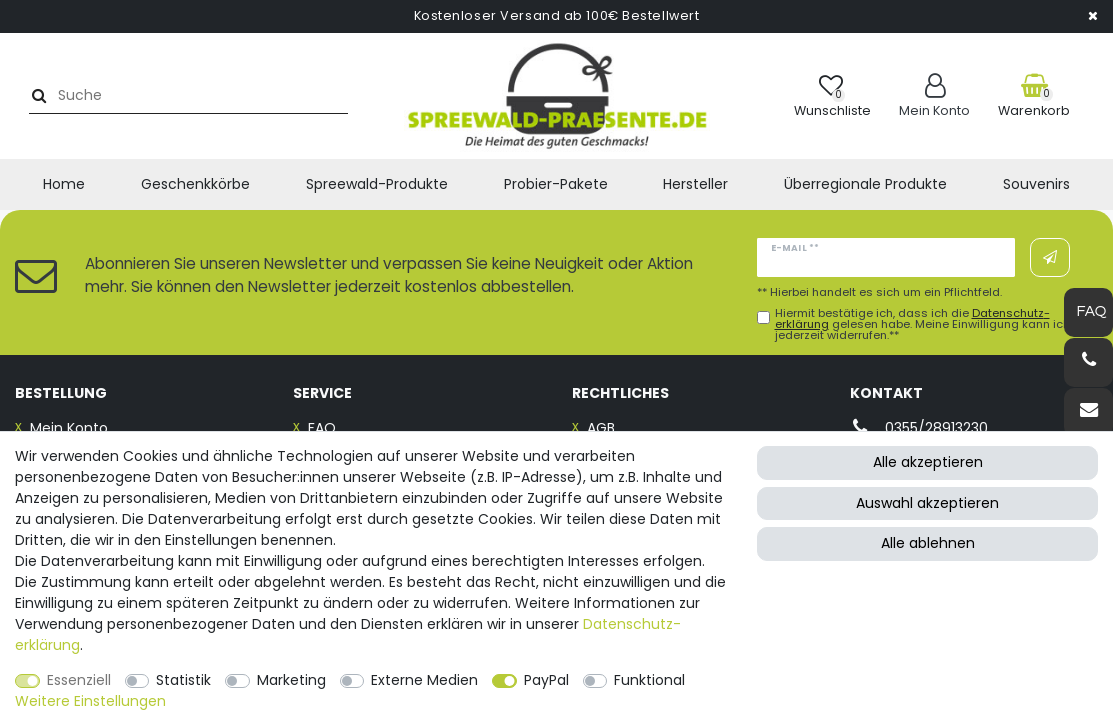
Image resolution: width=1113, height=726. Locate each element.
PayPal (546, 680)
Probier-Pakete (556, 184)
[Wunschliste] (832, 95)
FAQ (322, 428)
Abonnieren (1050, 258)
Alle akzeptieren (928, 462)
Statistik (183, 680)
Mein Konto (69, 428)
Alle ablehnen (928, 543)
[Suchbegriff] (193, 95)
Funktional (649, 680)
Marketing (291, 680)
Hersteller (695, 184)
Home (64, 184)
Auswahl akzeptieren (927, 503)
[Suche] (36, 95)
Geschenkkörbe (195, 184)
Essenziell (79, 680)
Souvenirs (1036, 184)
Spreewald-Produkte (377, 184)
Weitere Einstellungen (90, 701)
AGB (601, 428)
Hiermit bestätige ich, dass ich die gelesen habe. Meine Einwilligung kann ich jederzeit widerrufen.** (922, 325)
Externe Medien (424, 680)
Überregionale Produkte (865, 184)
